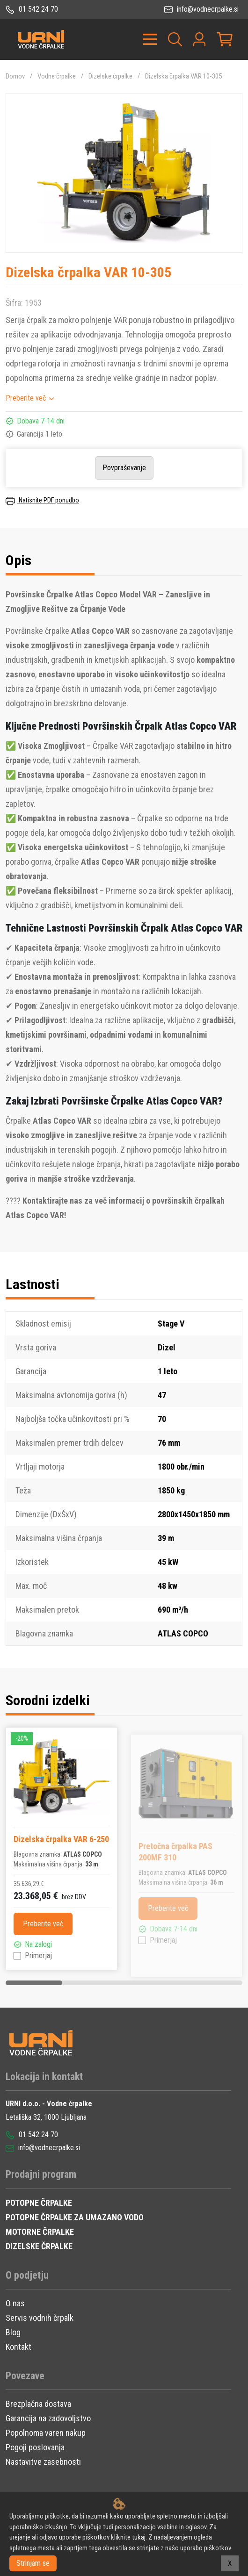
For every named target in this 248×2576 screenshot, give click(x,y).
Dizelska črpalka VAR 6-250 (61, 1839)
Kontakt (18, 2347)
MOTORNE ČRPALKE (40, 2232)
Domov (15, 76)
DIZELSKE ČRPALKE (39, 2246)
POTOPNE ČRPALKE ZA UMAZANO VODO (75, 2217)
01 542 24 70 (32, 9)
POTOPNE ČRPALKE (39, 2203)
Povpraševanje (124, 467)
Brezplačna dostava (38, 2404)
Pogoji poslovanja (35, 2447)
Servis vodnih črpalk (39, 2318)
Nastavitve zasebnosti (43, 2462)
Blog (13, 2332)
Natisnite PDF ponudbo (42, 500)
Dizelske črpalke (110, 76)
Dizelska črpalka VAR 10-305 (183, 76)
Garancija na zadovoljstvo (48, 2418)
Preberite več (26, 398)
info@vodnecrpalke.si (201, 9)
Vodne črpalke (56, 76)
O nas (15, 2303)
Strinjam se (33, 2563)
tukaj (139, 2537)
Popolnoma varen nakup (46, 2433)
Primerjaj (38, 1955)
